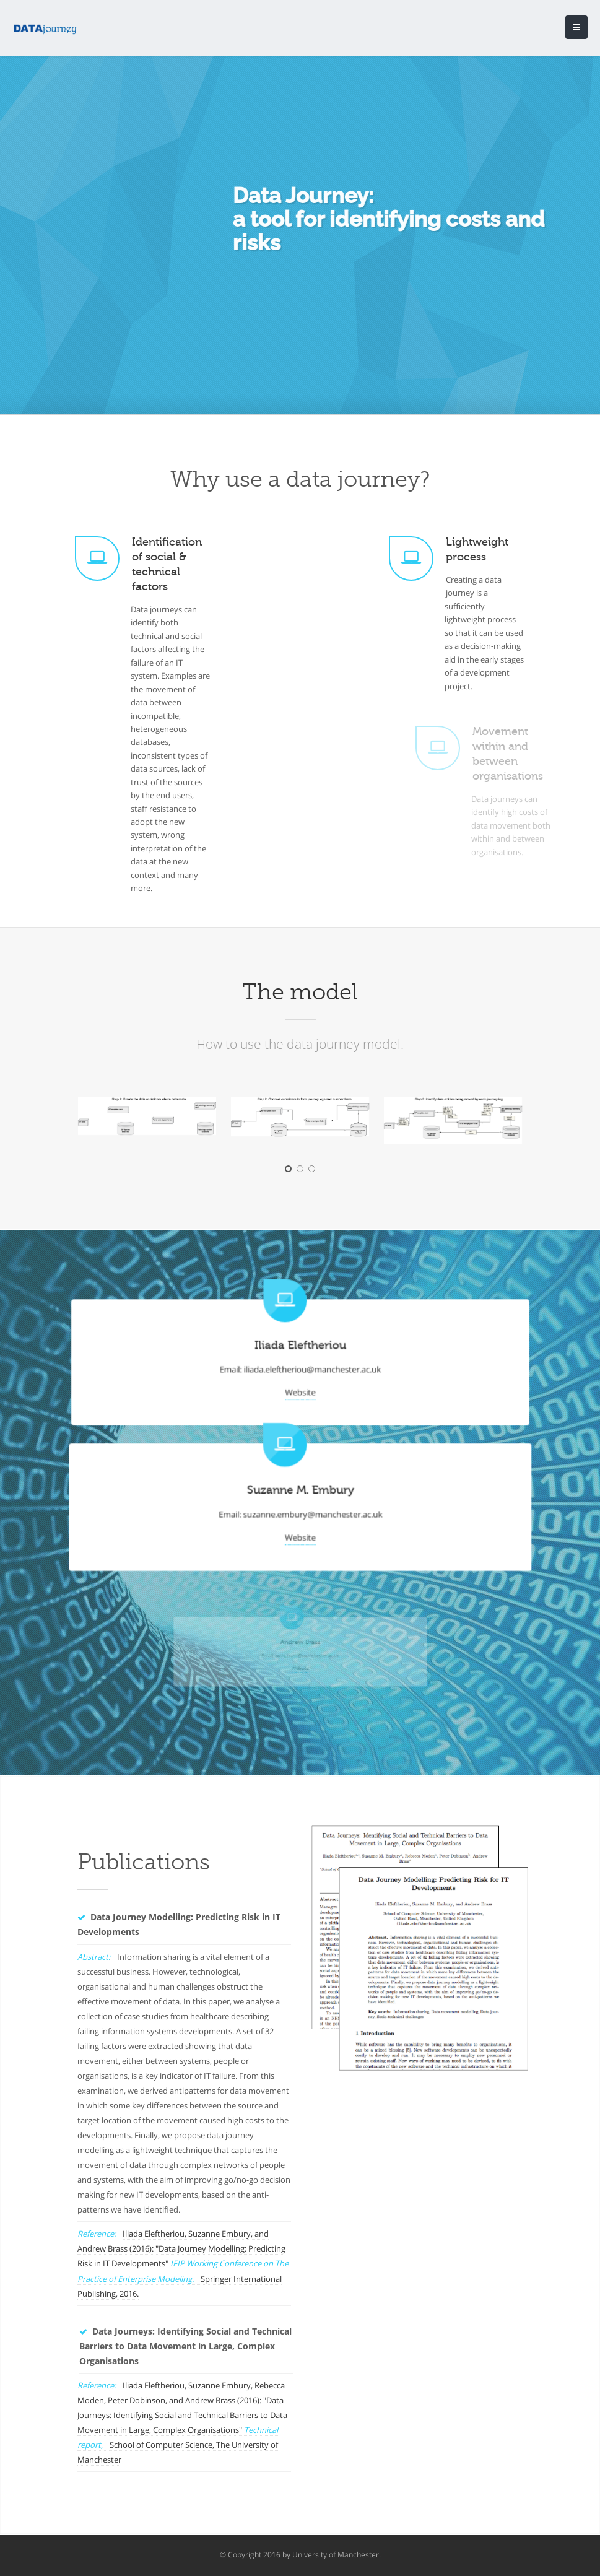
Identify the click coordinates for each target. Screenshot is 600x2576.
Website (300, 1388)
